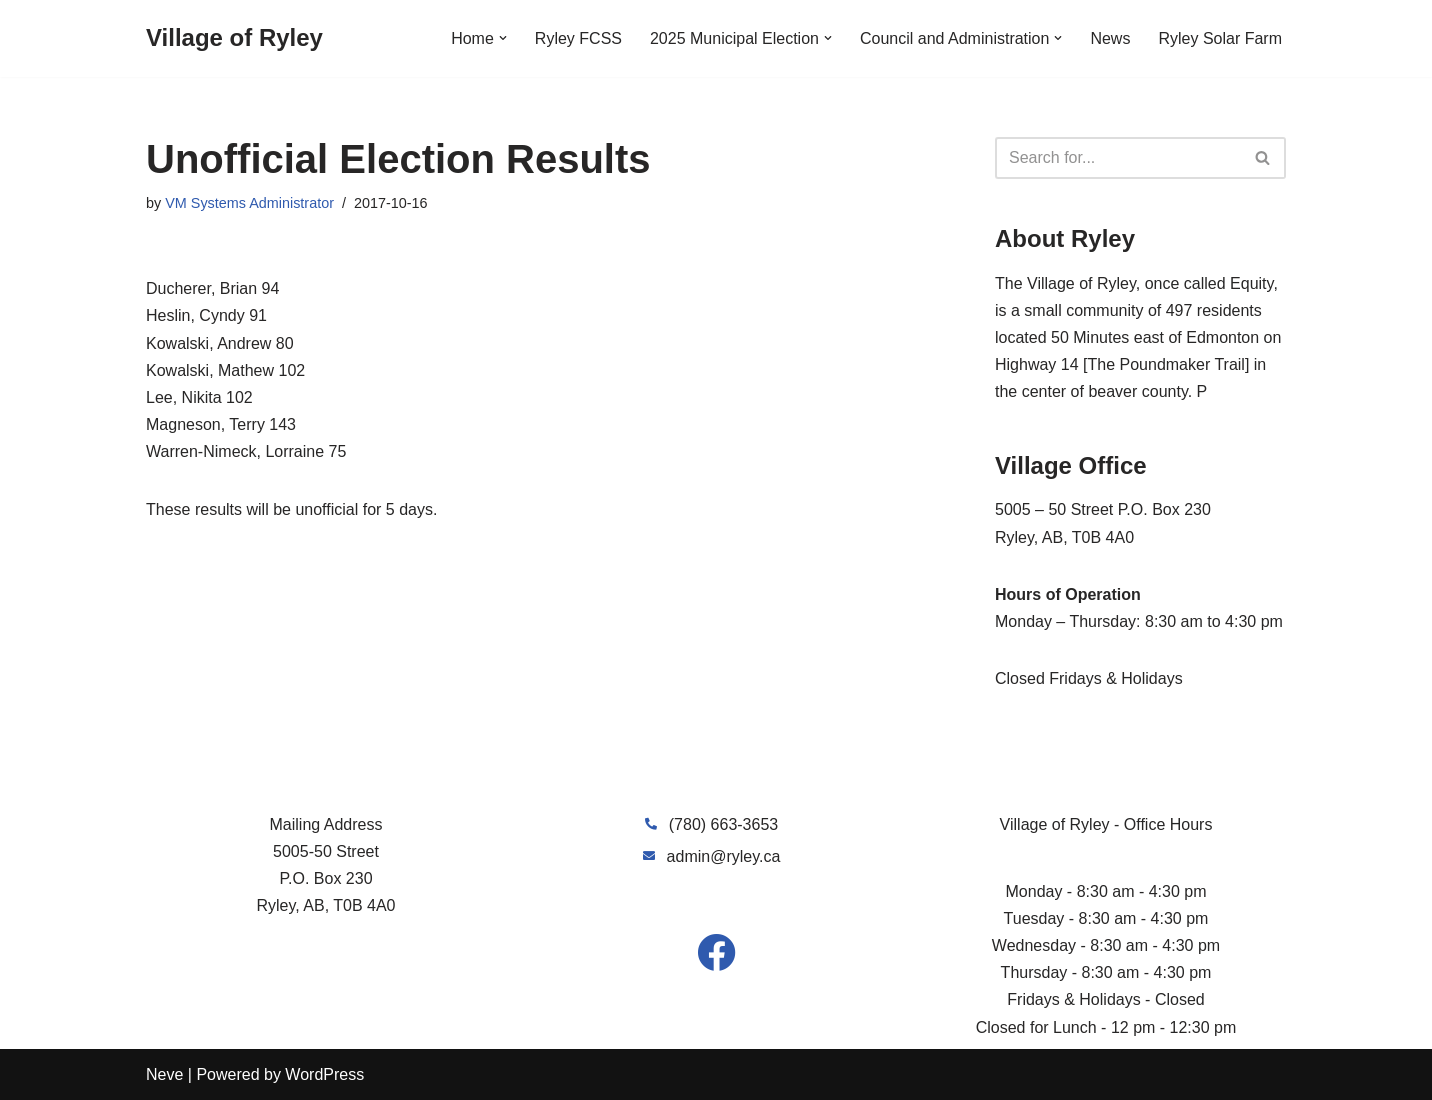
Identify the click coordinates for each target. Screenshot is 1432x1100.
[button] (503, 38)
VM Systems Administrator (249, 203)
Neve (164, 1074)
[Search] (1118, 158)
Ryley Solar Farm (1220, 38)
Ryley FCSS (578, 38)
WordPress (324, 1074)
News (1110, 38)
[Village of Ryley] (234, 38)
